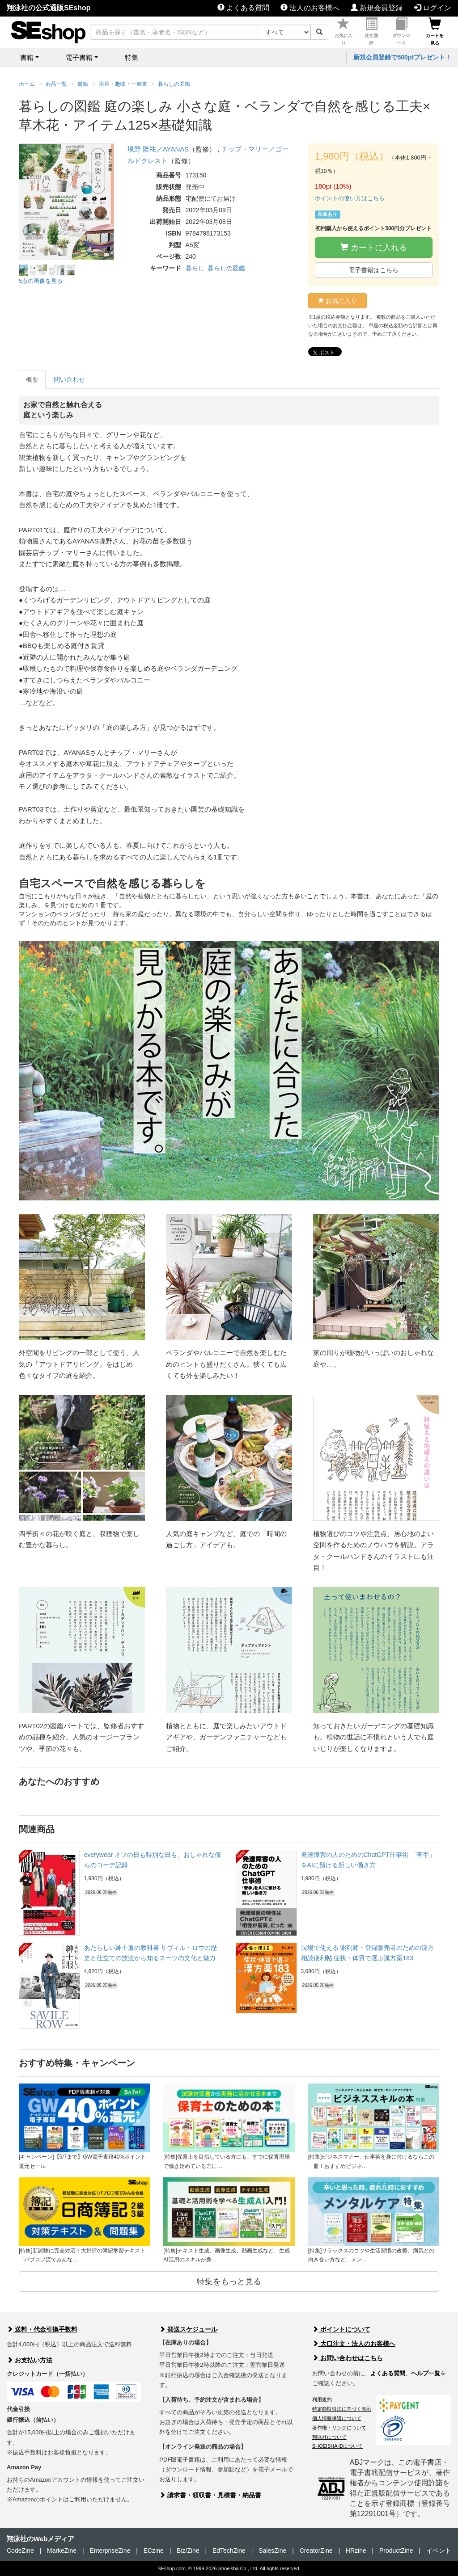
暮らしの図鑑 (226, 268)
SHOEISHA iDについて (337, 2446)
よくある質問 (243, 8)
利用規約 (322, 2399)
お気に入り (343, 32)
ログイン (432, 8)
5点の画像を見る (41, 281)
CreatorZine (316, 2550)
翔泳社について (329, 2437)
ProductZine (396, 2550)
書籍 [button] (27, 57)
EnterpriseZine (109, 2550)
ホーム (27, 84)
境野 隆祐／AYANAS (158, 149)
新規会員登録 (377, 8)
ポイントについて (341, 2329)
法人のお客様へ (309, 8)
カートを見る (435, 32)
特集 (131, 57)
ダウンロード (401, 32)
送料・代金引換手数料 (42, 2329)
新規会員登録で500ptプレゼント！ (402, 57)
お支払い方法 (29, 2360)
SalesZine (272, 2550)
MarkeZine (61, 2550)
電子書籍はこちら (373, 270)
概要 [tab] (32, 379)
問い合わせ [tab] (69, 379)
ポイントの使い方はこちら (350, 198)
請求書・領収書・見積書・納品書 (210, 2495)
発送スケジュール (188, 2329)
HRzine (356, 2550)
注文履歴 (371, 32)
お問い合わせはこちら (347, 2357)
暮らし (195, 268)
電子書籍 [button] (79, 57)
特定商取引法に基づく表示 (341, 2409)
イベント (438, 2550)
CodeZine (20, 2550)
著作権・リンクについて (339, 2427)
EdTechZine (229, 2550)
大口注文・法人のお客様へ (353, 2343)
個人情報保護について (336, 2418)
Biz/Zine (188, 2550)
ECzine (154, 2550)
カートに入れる (373, 247)
